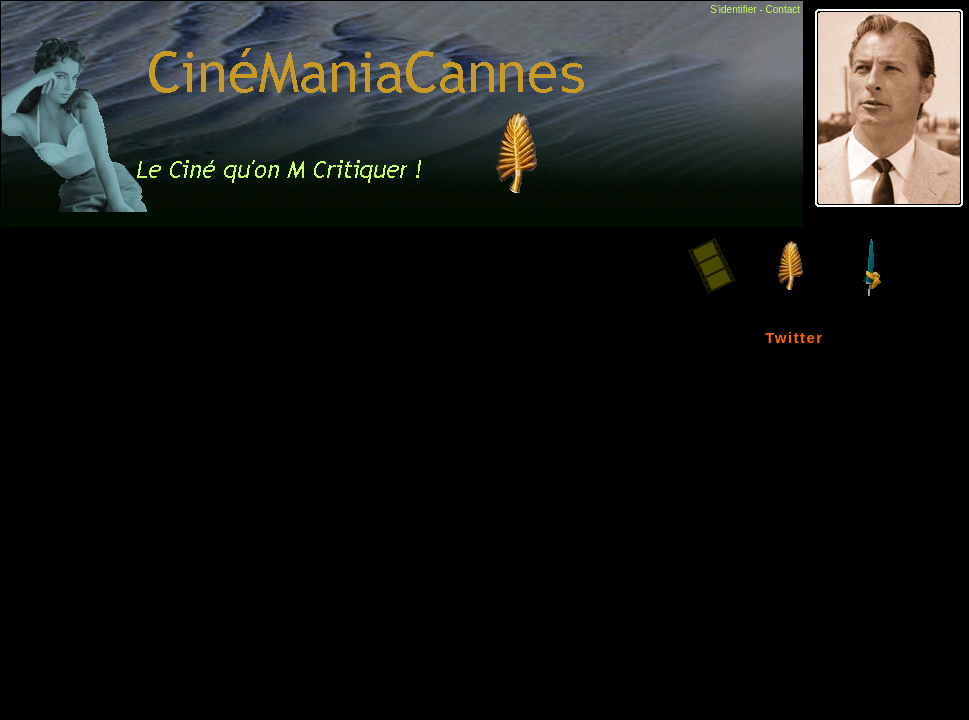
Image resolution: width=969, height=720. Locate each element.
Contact (783, 9)
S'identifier (733, 9)
